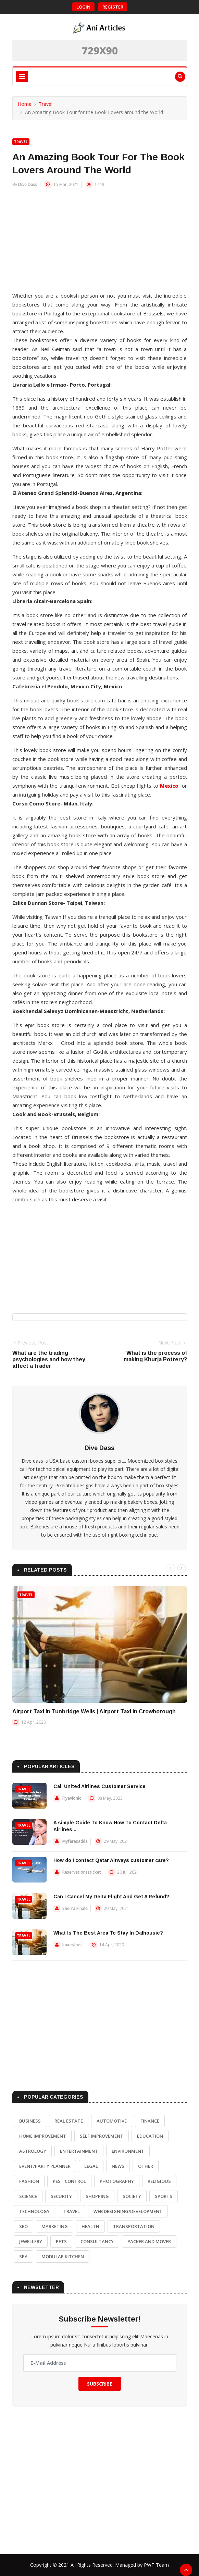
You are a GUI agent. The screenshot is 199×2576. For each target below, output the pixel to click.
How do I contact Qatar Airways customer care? (111, 1860)
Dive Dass (27, 184)
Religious (159, 2181)
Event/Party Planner (45, 2166)
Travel (45, 104)
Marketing (54, 2226)
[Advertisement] (99, 243)
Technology (34, 2211)
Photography (117, 2181)
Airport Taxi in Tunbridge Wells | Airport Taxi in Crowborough (94, 1711)
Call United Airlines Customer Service (99, 1786)
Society (132, 2196)
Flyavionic (71, 1798)
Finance (149, 2121)
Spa (23, 2256)
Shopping (97, 2196)
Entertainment (79, 2151)
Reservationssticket (81, 1872)
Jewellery (30, 2241)
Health (90, 2226)
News (118, 2166)
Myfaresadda (75, 1841)
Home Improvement (42, 2136)
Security (61, 2196)
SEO (23, 2226)
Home (25, 104)
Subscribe (99, 2383)
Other (145, 2166)
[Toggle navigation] (22, 76)
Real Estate (68, 2121)
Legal (91, 2166)
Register (112, 7)
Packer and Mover (149, 2241)
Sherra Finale (75, 1908)
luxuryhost (72, 1945)
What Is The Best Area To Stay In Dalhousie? (108, 1933)
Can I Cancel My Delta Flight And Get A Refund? (111, 1896)
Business (30, 2121)
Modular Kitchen (62, 2256)
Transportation (133, 2226)
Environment (128, 2151)
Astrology (32, 2151)
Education (150, 2136)
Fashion (29, 2181)
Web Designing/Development (128, 2211)
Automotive (112, 2121)
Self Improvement (101, 2136)
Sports (163, 2196)
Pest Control (69, 2181)
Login (83, 7)
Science (28, 2196)
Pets (61, 2241)
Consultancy (97, 2241)
